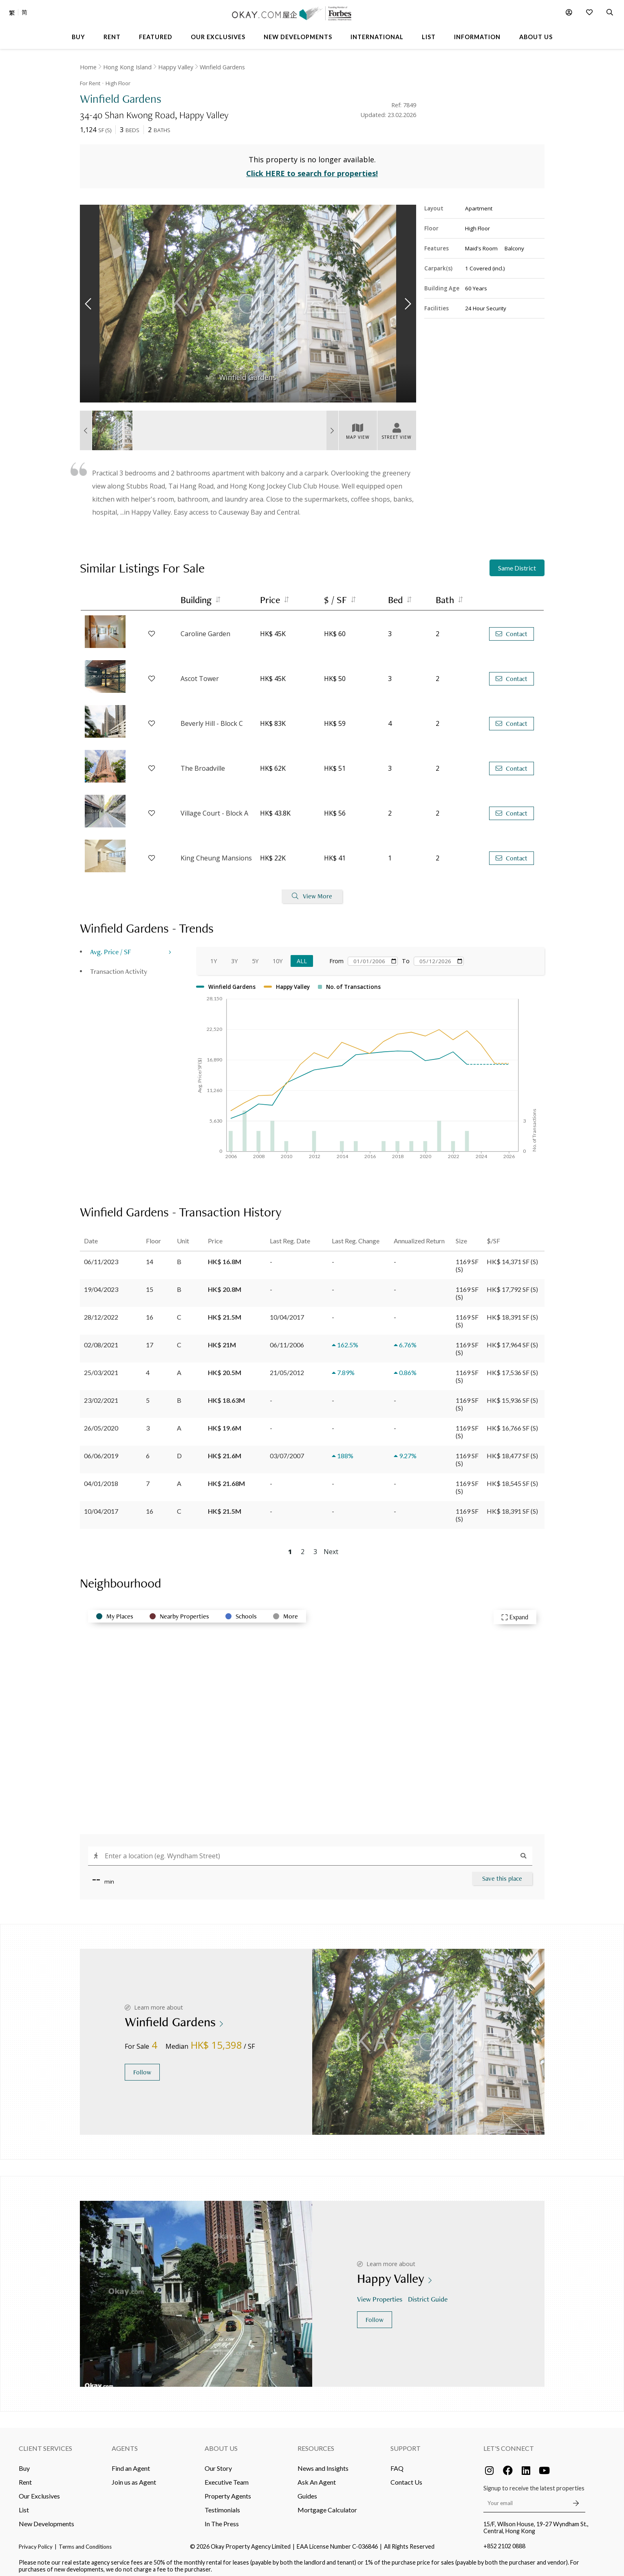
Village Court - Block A (214, 808)
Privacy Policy (36, 2541)
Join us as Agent (134, 2477)
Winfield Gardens (222, 67)
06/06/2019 (101, 1451)
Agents (125, 2443)
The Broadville (203, 763)
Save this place (502, 1873)
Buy (24, 2463)
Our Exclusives (39, 2491)
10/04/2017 (101, 1506)
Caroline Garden (205, 629)
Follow (142, 2067)
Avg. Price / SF (110, 946)
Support (405, 2443)
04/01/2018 (101, 1478)
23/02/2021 (101, 1395)
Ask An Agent (317, 2477)
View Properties (380, 2294)
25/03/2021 (101, 1367)
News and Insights (323, 2463)
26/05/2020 (101, 1423)
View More (312, 891)
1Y (213, 956)
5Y (255, 956)
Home (88, 67)
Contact (511, 629)
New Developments (46, 2519)
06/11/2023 (101, 1256)
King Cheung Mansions (216, 853)
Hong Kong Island (127, 67)
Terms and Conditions (85, 2541)
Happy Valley (175, 67)
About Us (221, 2443)
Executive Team (227, 2477)
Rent (25, 2477)
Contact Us (406, 2477)
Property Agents (228, 2491)
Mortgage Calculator (327, 2505)
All (302, 956)
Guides (307, 2491)
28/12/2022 (101, 1312)
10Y (277, 956)
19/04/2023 (101, 1284)
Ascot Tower (200, 674)
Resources (316, 2443)
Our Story (218, 2463)
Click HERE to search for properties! (312, 169)
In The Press (222, 2519)
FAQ (397, 2463)
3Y (234, 956)
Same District (517, 563)
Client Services (45, 2443)
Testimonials (222, 2505)
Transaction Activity (118, 966)
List (24, 2505)
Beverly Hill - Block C (212, 718)
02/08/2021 (101, 1340)
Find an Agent (131, 2463)
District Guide (428, 2294)
